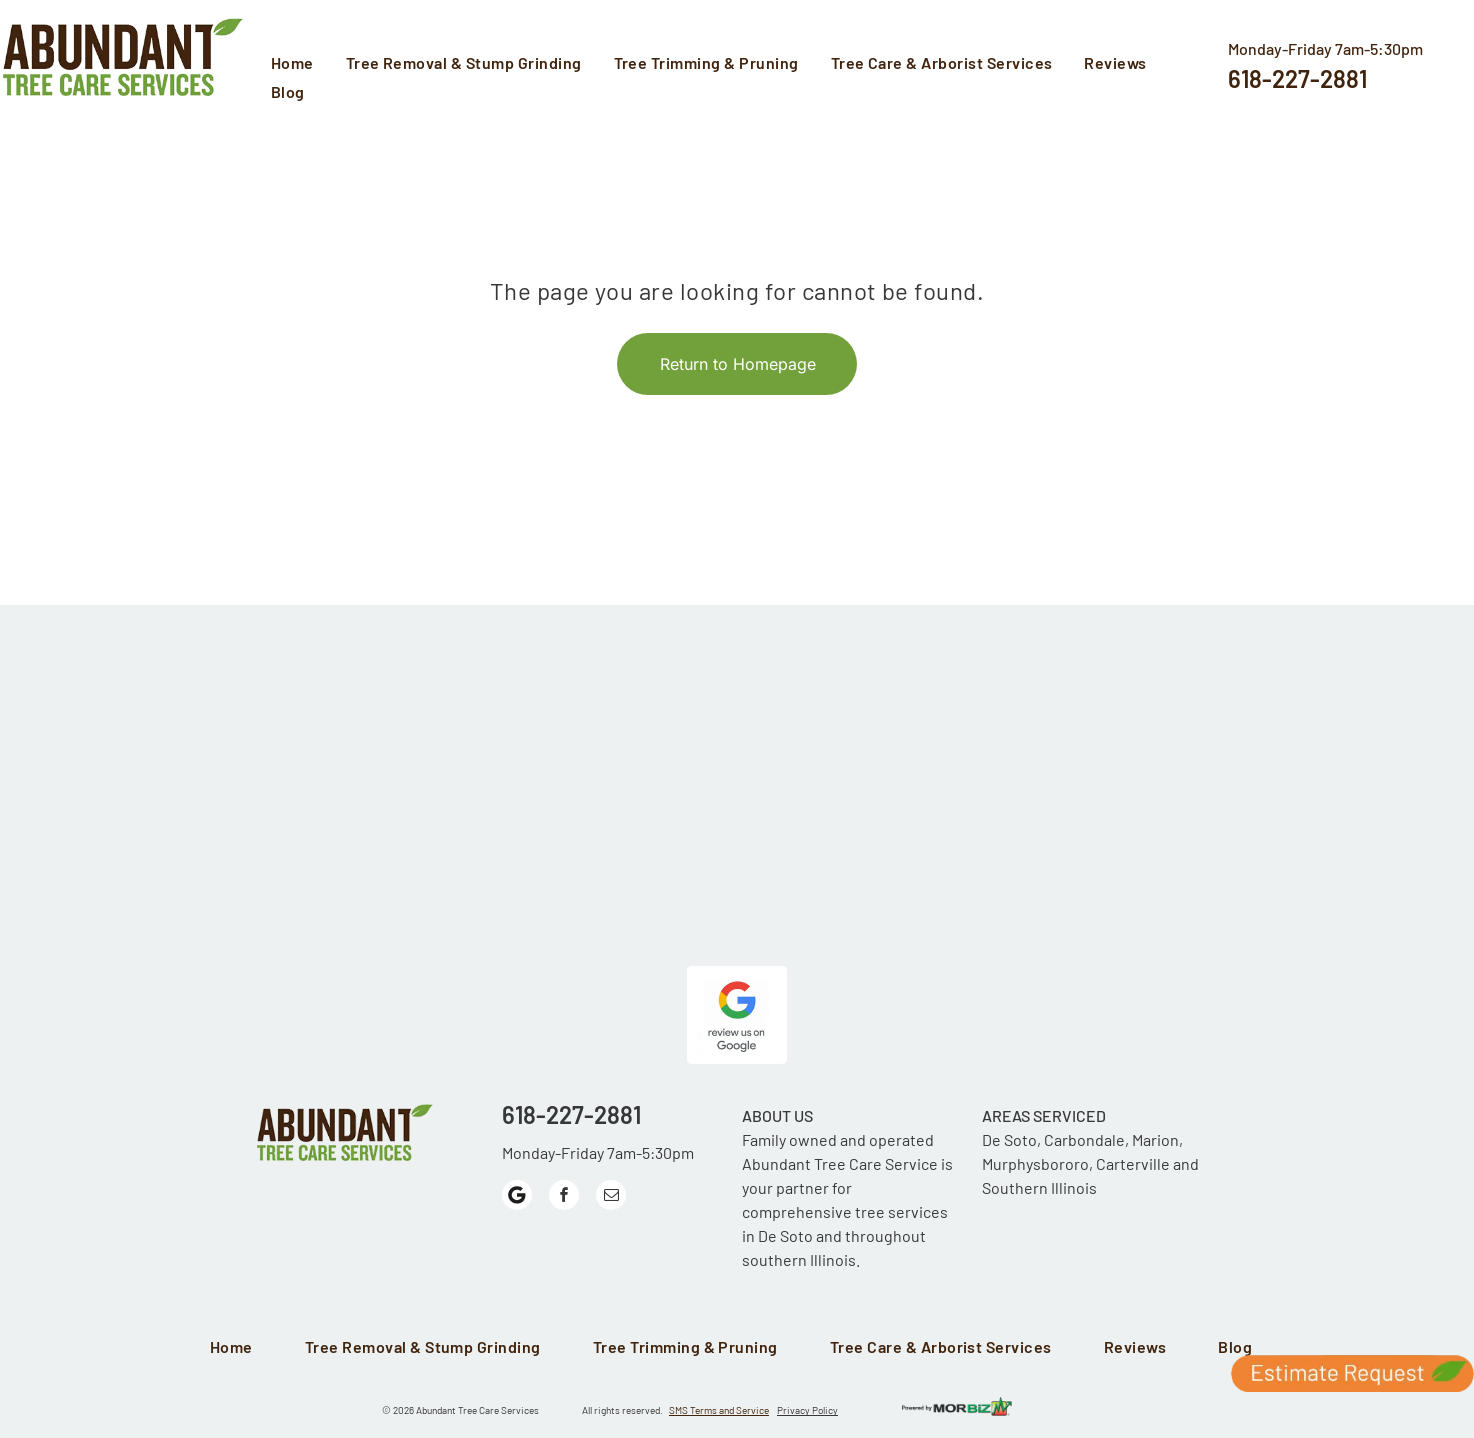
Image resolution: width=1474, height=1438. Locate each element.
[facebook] (564, 1197)
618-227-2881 (1297, 78)
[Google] (517, 1197)
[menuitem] (298, 64)
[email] (611, 1197)
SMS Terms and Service (719, 1410)
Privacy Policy (807, 1410)
